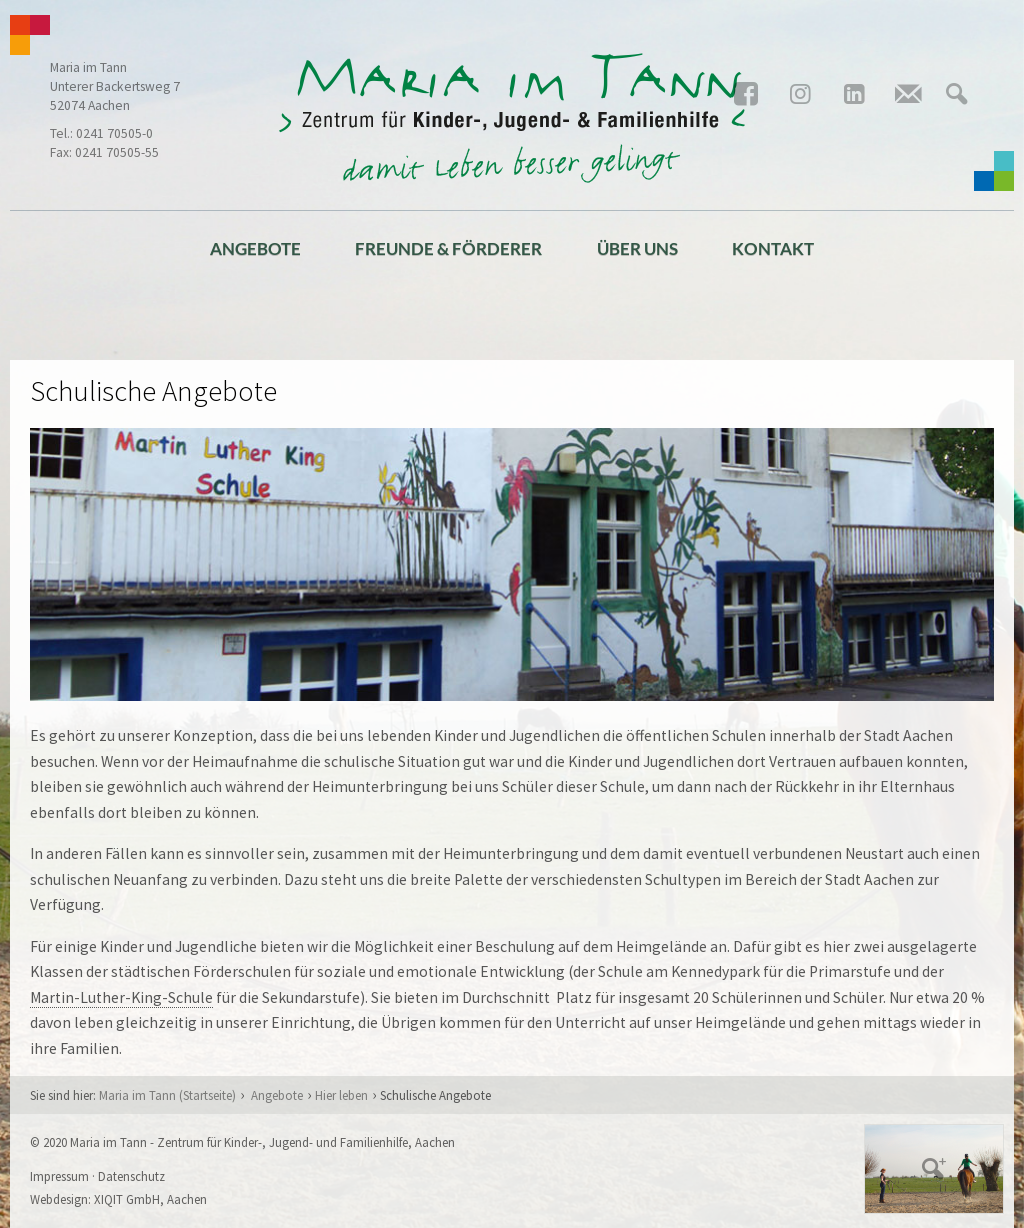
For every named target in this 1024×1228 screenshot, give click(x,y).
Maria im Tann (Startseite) (167, 1095)
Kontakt (773, 248)
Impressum (59, 1176)
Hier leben (341, 1095)
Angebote (255, 248)
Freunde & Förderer (448, 248)
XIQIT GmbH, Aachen (150, 1199)
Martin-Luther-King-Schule (121, 997)
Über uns (637, 248)
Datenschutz (131, 1176)
